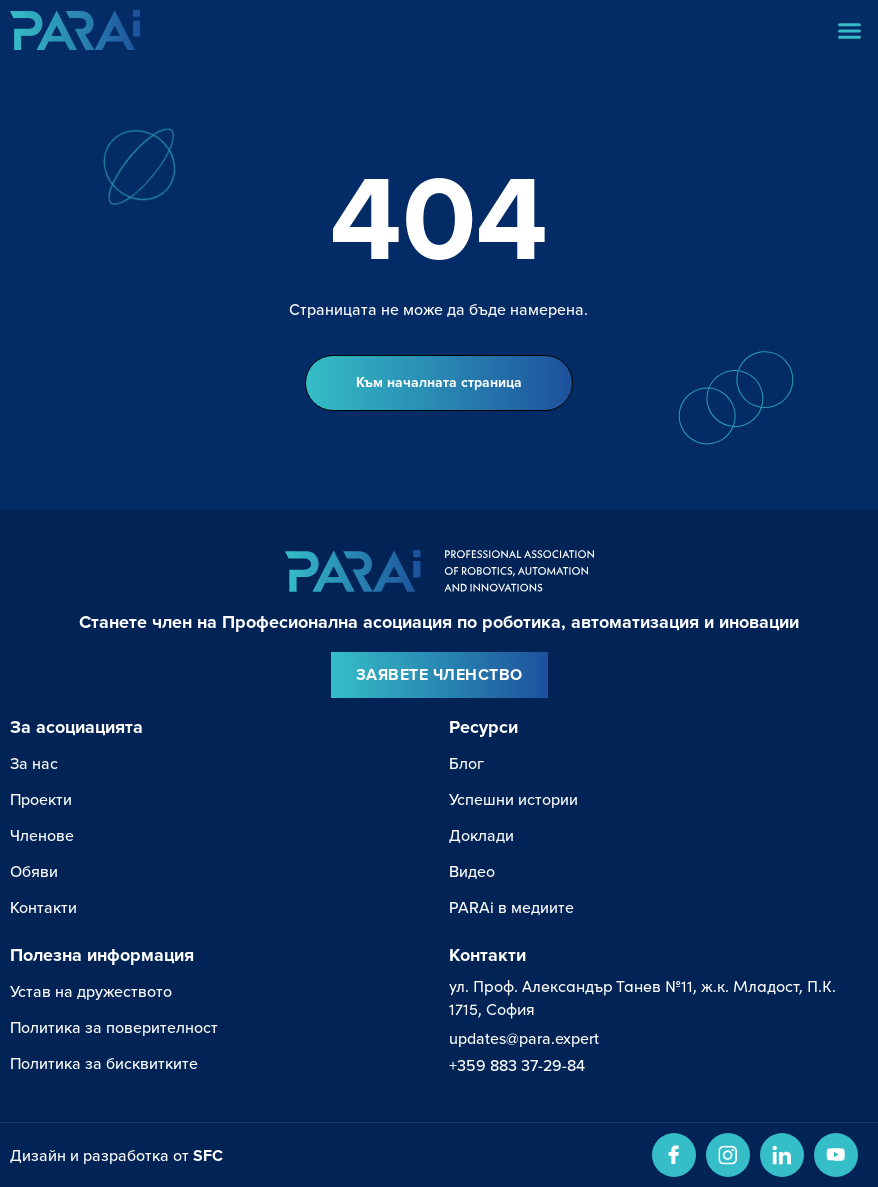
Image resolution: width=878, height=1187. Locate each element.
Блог (466, 763)
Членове (42, 835)
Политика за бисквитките (104, 1063)
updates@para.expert (524, 1038)
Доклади (481, 835)
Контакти (43, 907)
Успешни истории (513, 799)
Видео (472, 871)
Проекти (41, 799)
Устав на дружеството (91, 991)
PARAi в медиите (511, 907)
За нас (34, 763)
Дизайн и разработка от (116, 1155)
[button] (850, 30)
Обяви (34, 871)
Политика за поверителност (114, 1027)
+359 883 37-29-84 (517, 1065)
